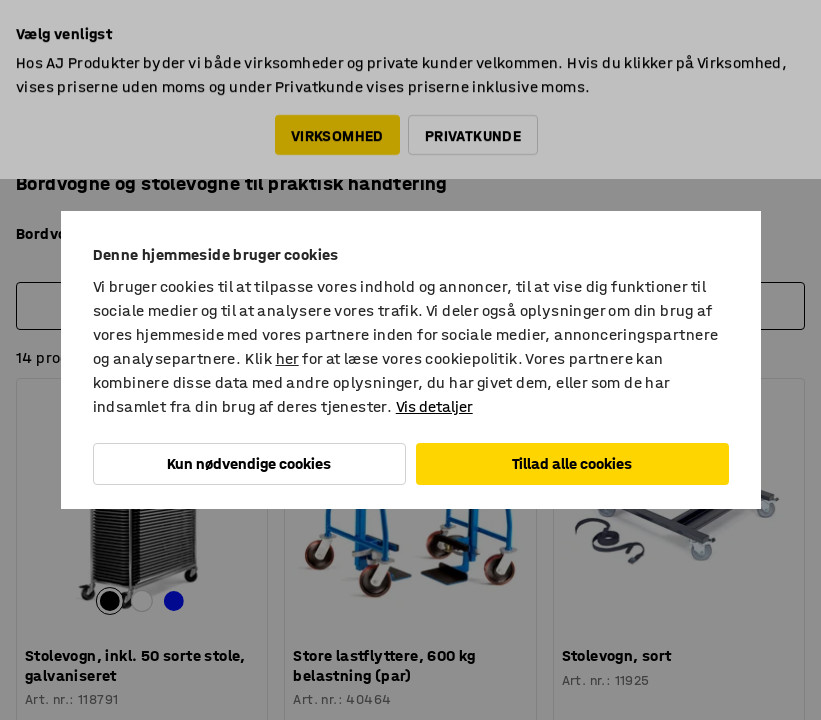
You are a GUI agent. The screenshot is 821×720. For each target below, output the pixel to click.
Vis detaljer (434, 406)
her (287, 358)
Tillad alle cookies (572, 463)
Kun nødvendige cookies (249, 463)
